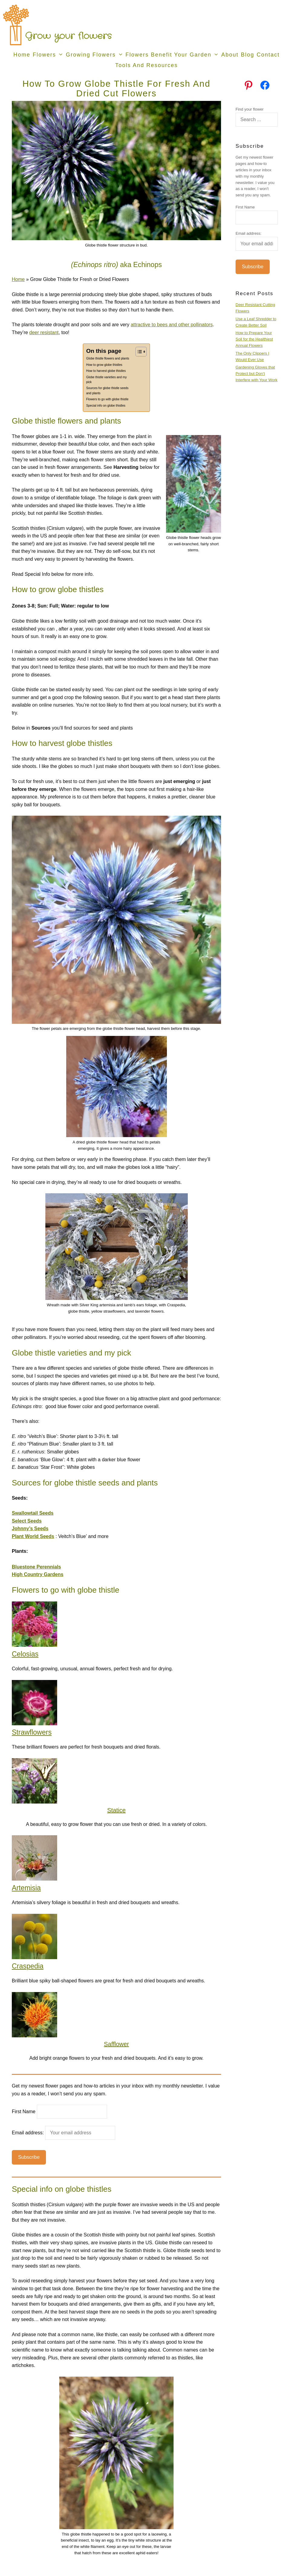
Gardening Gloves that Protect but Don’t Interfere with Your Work (257, 373)
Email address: (63, 2132)
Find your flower (249, 109)
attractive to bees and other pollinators (172, 324)
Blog (247, 55)
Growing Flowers (95, 55)
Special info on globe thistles (105, 405)
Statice (116, 1810)
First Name (23, 2111)
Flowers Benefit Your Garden (172, 55)
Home (21, 55)
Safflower (116, 2044)
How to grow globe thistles (104, 364)
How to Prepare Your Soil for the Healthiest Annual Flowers (254, 339)
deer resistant (44, 332)
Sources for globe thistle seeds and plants (107, 390)
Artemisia (26, 1888)
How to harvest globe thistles (106, 370)
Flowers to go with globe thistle (107, 399)
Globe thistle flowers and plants (107, 358)
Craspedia (28, 1966)
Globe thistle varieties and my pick (106, 380)
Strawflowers (32, 1732)
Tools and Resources (146, 65)
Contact (268, 55)
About (230, 55)
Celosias (25, 1654)
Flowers (48, 55)
